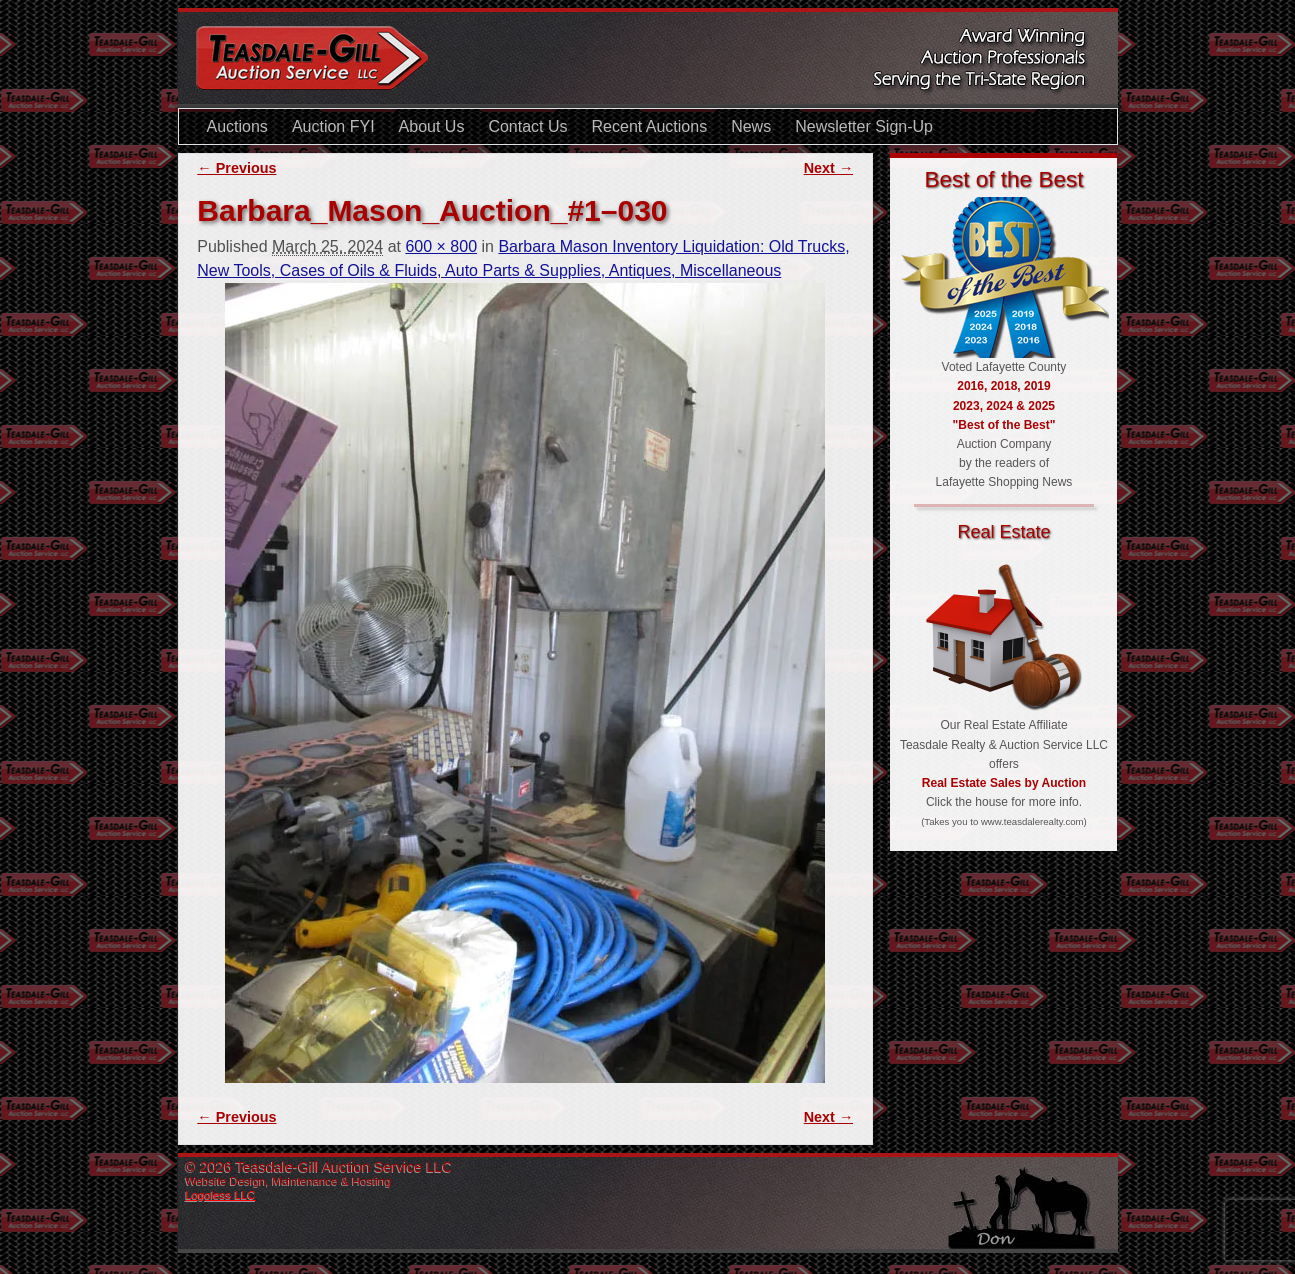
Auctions (237, 126)
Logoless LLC (221, 1195)
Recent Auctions (650, 126)
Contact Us (527, 126)
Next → (829, 168)
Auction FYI (333, 126)
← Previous (236, 168)
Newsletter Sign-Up (864, 126)
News (751, 126)
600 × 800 (441, 246)
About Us (432, 126)
